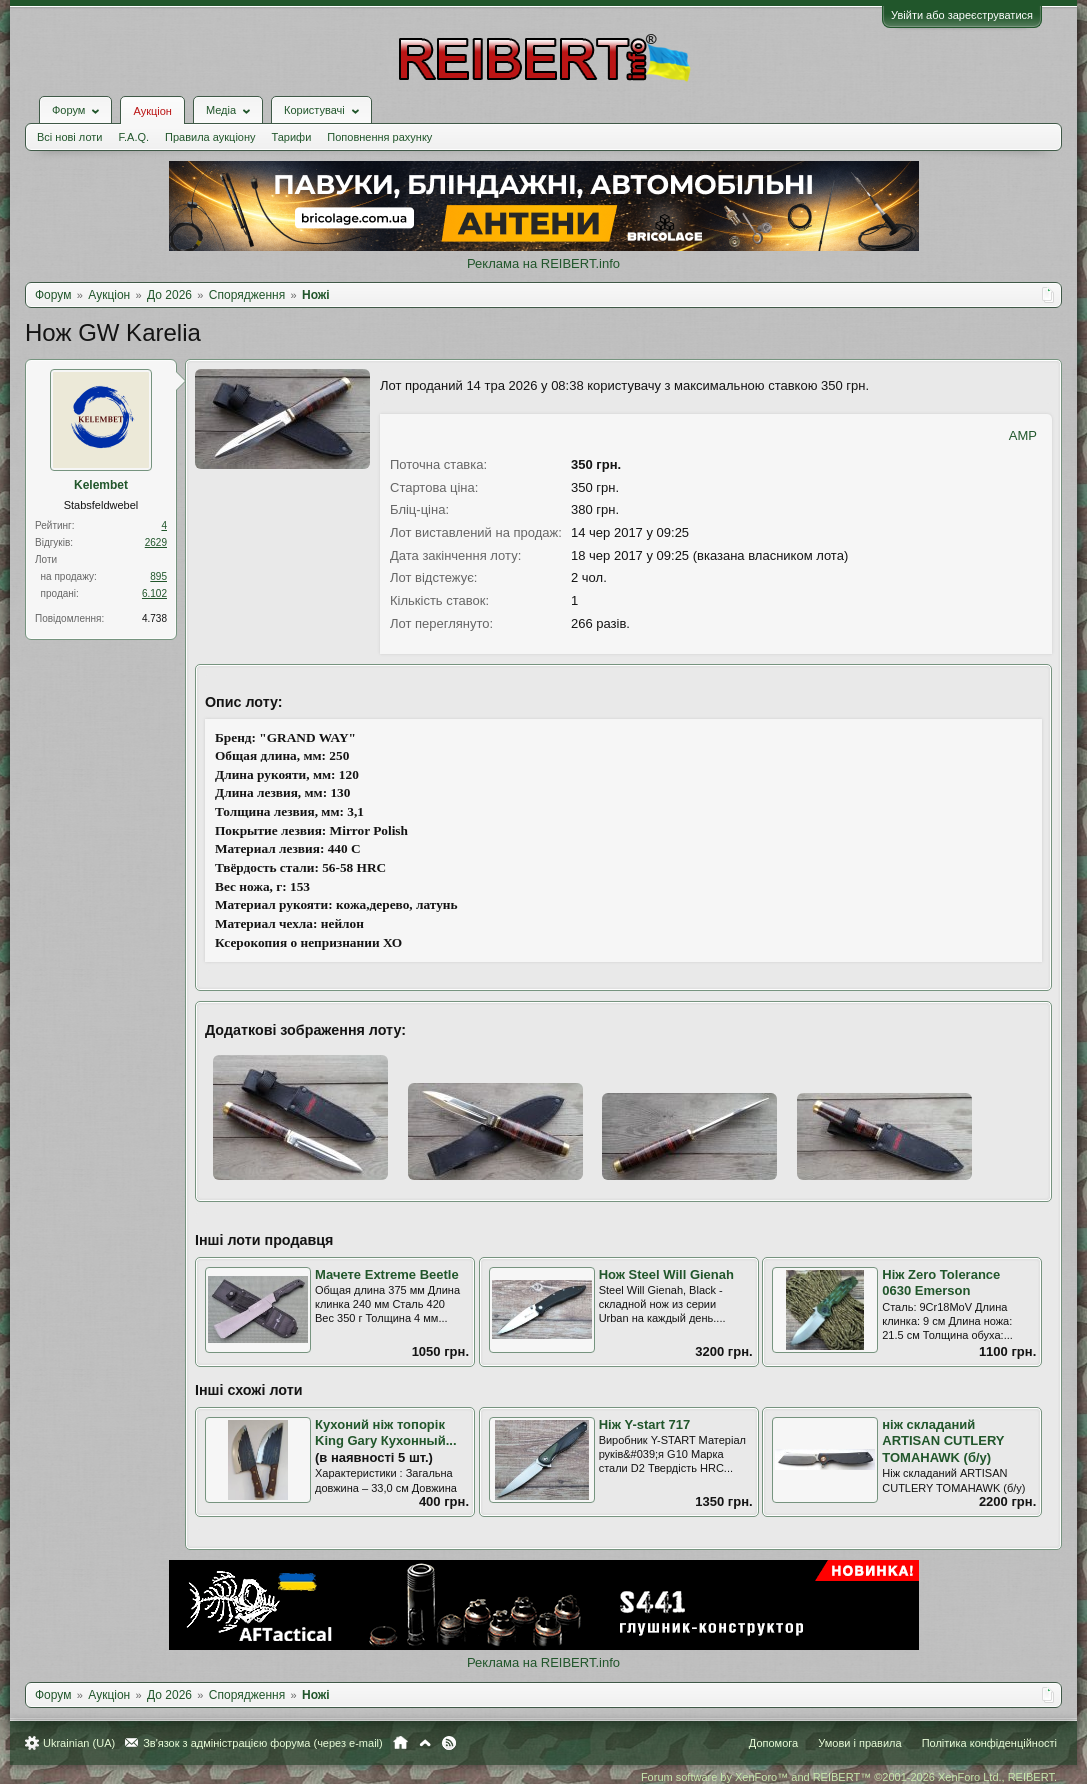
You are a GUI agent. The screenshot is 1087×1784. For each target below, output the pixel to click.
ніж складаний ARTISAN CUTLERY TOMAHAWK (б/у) (943, 1441)
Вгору (425, 1743)
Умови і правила (859, 1743)
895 (158, 576)
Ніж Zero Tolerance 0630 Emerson (941, 1283)
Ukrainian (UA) (79, 1743)
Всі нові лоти (69, 137)
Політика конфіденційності (989, 1743)
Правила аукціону (210, 137)
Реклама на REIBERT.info (543, 263)
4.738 (154, 618)
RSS (449, 1743)
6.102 (154, 593)
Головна (400, 1743)
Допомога (773, 1743)
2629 (156, 542)
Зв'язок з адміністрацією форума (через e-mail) (263, 1743)
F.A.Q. (133, 137)
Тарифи (292, 137)
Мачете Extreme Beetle (387, 1274)
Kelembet (101, 485)
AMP (1023, 435)
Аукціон (152, 111)
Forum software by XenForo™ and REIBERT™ (849, 1777)
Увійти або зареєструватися (962, 15)
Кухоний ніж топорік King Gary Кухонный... (386, 1433)
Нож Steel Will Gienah (666, 1274)
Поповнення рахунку (379, 137)
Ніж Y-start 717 (645, 1424)
